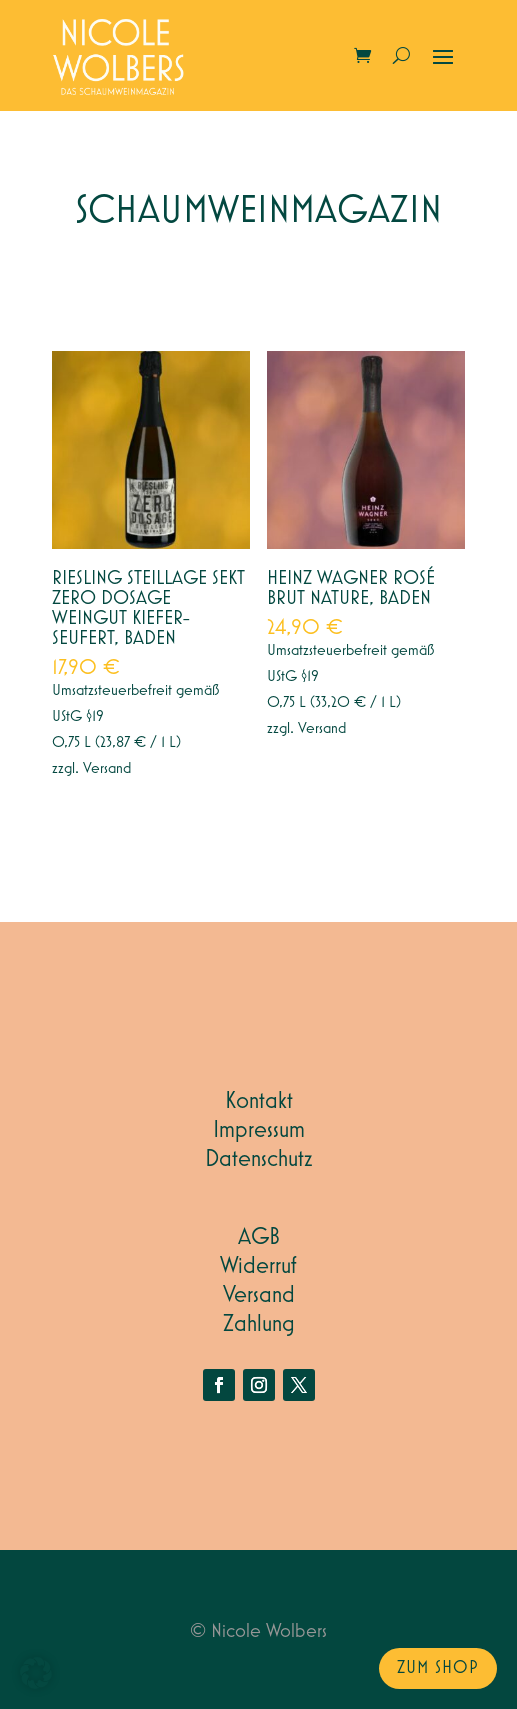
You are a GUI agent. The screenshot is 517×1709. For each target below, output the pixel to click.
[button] (36, 1673)
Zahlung (259, 1324)
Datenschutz (259, 1159)
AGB (259, 1237)
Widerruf (258, 1266)
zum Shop (438, 1668)
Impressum (259, 1130)
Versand (107, 769)
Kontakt (259, 1101)
